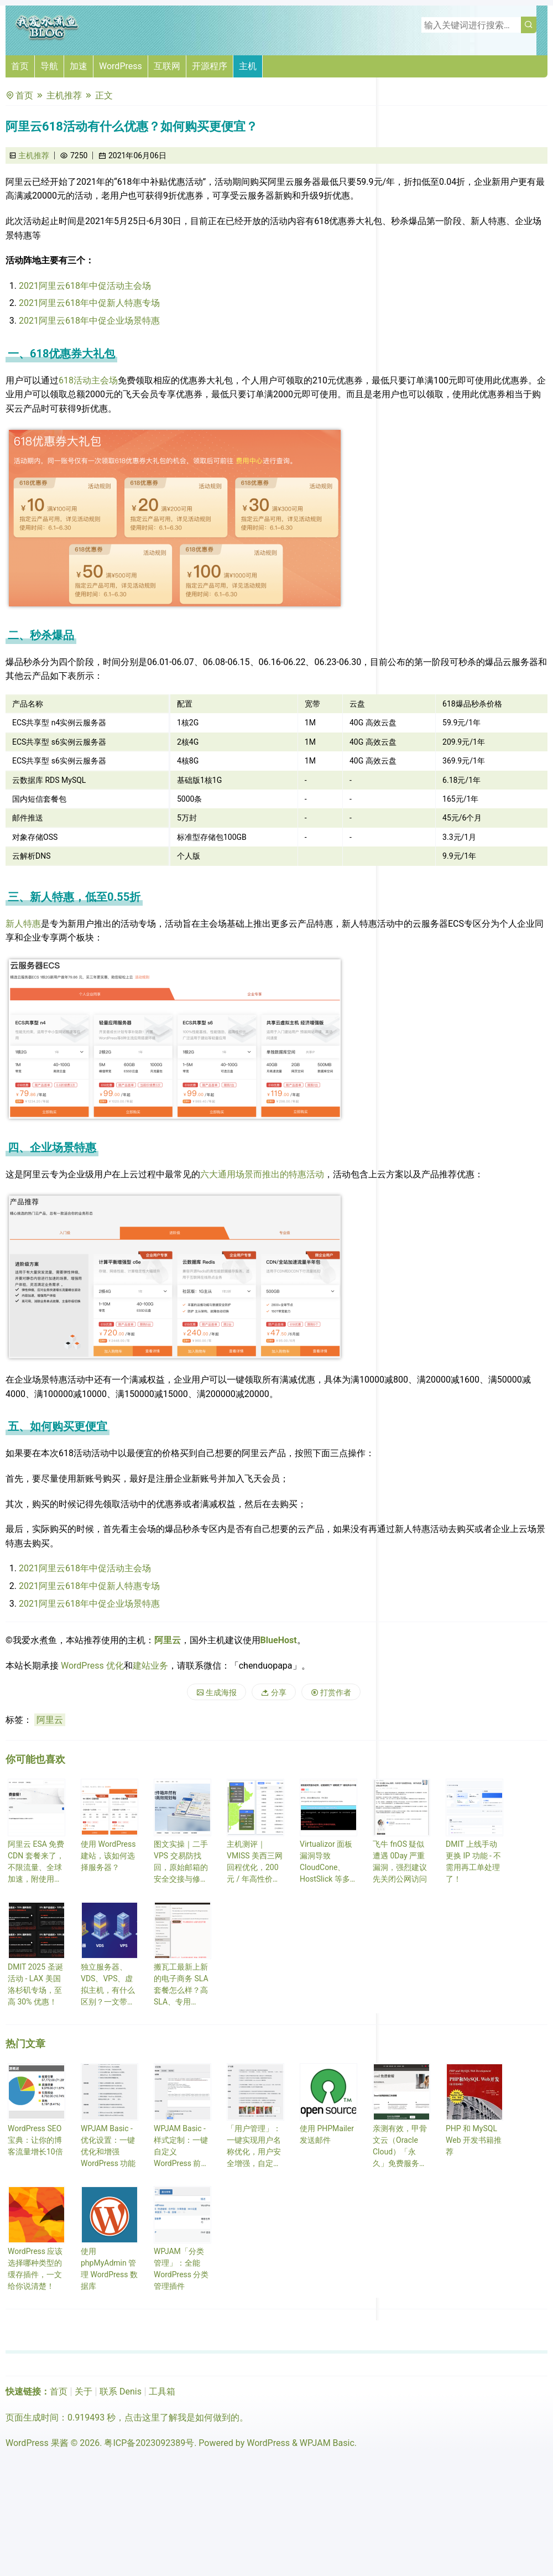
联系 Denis (121, 2391)
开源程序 (209, 66)
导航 (49, 66)
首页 (20, 66)
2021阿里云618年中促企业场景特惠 (89, 320)
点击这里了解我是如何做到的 (181, 2417)
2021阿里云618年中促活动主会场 (85, 286)
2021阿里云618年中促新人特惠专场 (89, 303)
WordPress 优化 (92, 1665)
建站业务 (150, 1665)
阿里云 (167, 1640)
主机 (248, 66)
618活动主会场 (88, 380)
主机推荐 (64, 95)
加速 (78, 66)
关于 (83, 2391)
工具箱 (162, 2391)
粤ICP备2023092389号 (149, 2443)
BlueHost (278, 1640)
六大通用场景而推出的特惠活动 (262, 1174)
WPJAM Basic (327, 2443)
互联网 (167, 66)
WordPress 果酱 (37, 2443)
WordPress (120, 66)
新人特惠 (23, 923)
